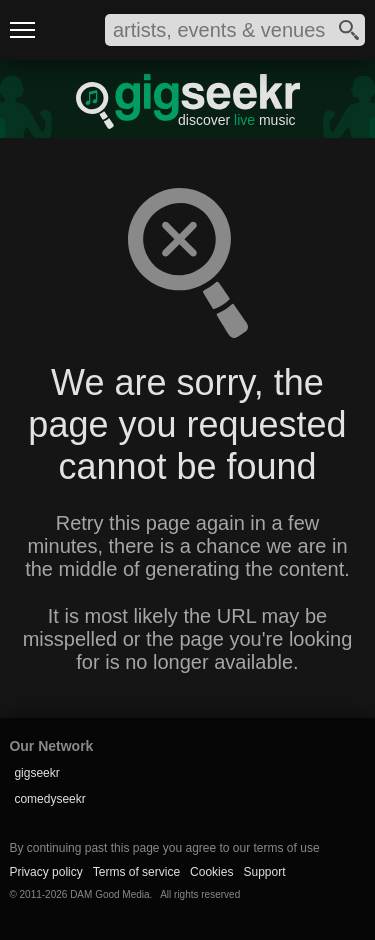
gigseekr (36, 773)
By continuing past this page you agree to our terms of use (164, 848)
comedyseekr (49, 799)
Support (264, 872)
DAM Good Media (109, 894)
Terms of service (136, 872)
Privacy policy (45, 872)
